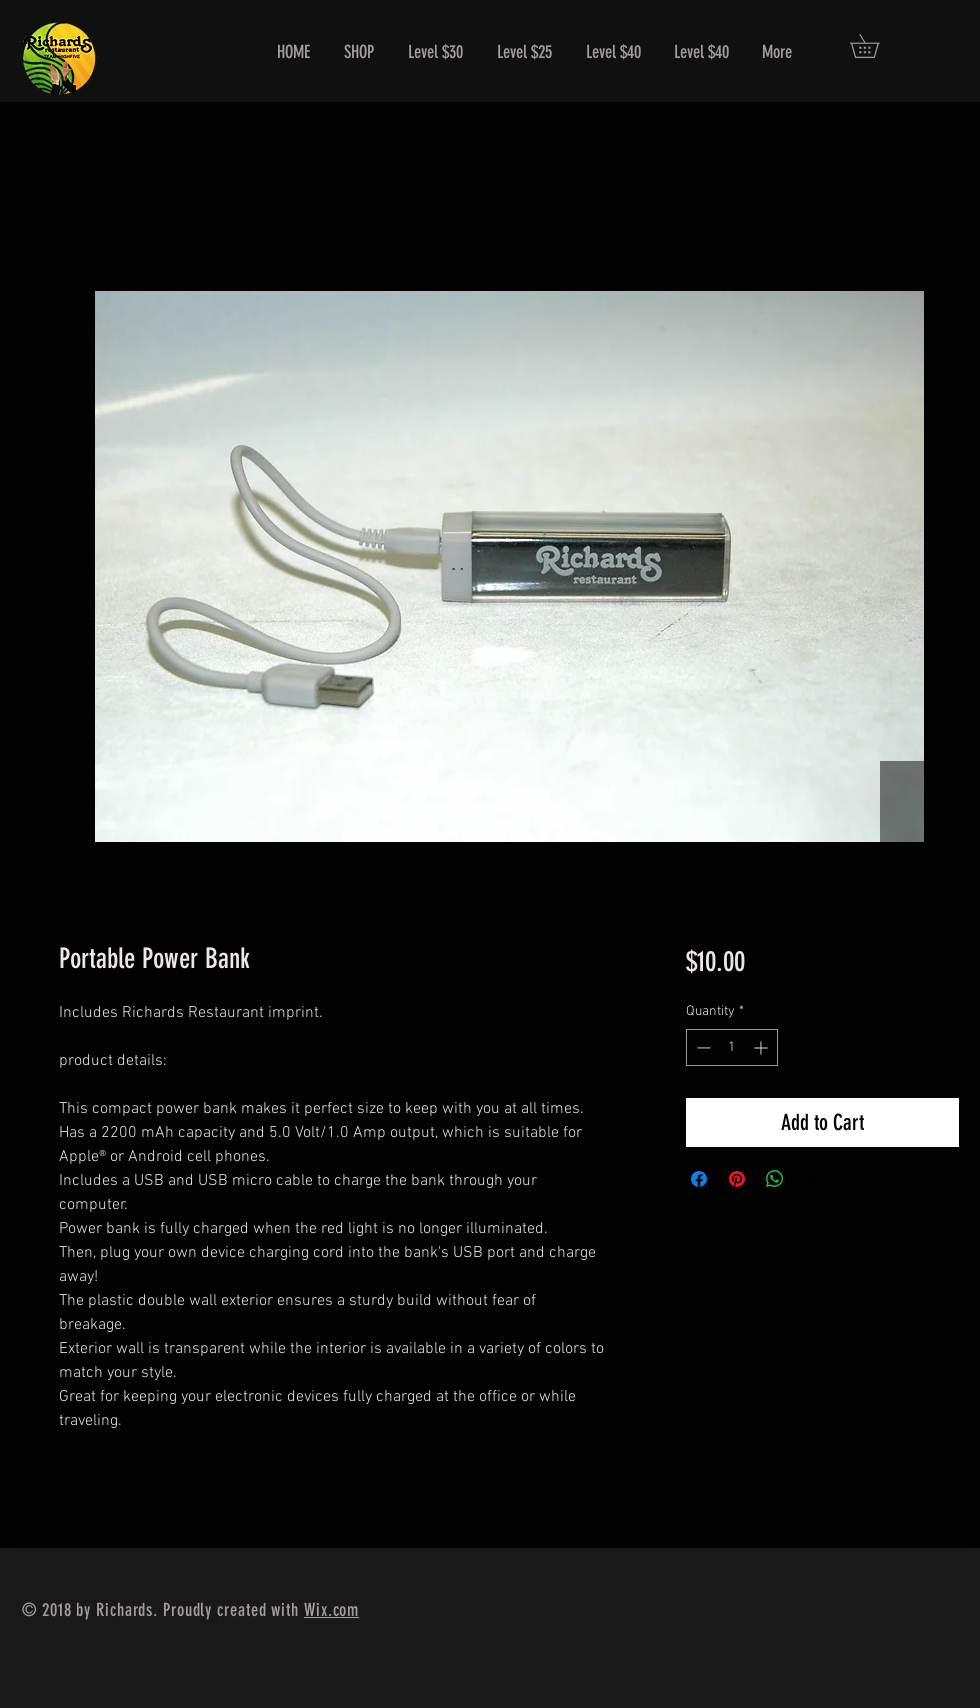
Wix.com (331, 1610)
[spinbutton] (732, 1047)
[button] (876, 46)
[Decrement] (701, 1047)
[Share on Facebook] (699, 1179)
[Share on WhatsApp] (775, 1179)
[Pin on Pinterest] (737, 1179)
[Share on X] (813, 1179)
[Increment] (762, 1047)
